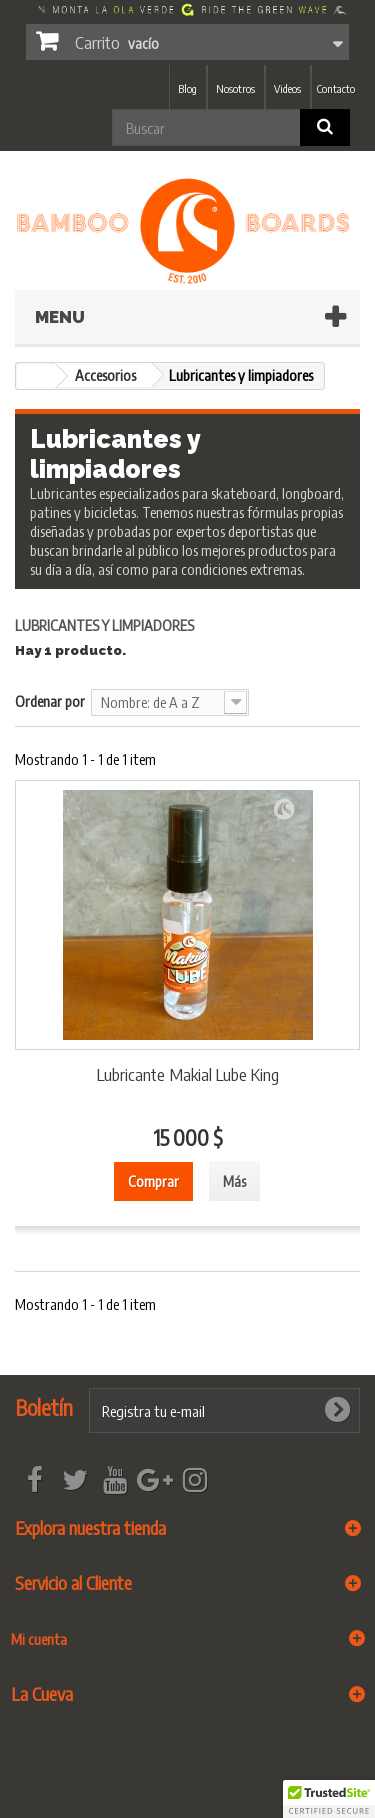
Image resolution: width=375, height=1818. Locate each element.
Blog (187, 88)
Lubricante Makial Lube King (188, 1074)
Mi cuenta (39, 1639)
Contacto (336, 88)
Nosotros (235, 88)
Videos (287, 88)
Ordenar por (50, 701)
